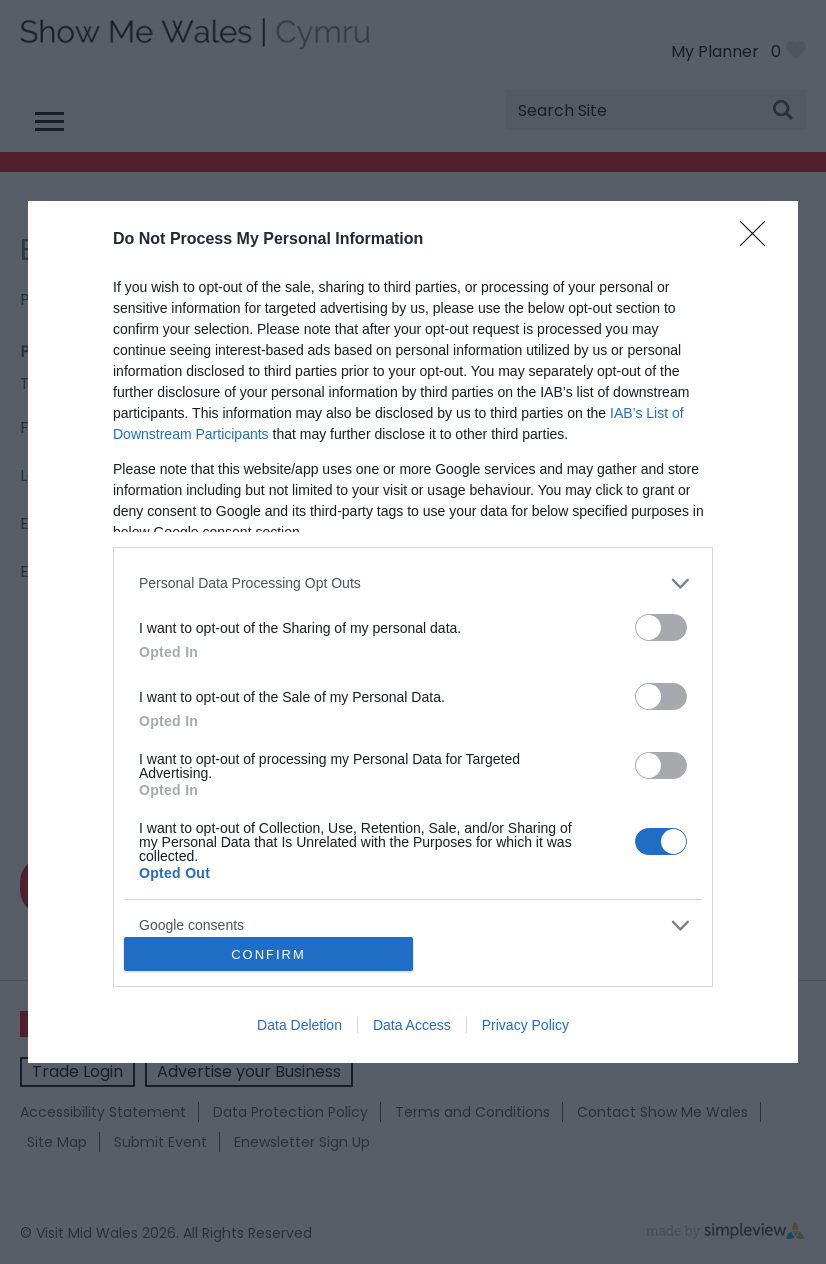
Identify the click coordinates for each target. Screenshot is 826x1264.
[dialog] (413, 632)
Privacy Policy (525, 1025)
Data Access (412, 1025)
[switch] (661, 627)
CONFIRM (268, 954)
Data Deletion (299, 1025)
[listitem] (413, 583)
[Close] (759, 240)
